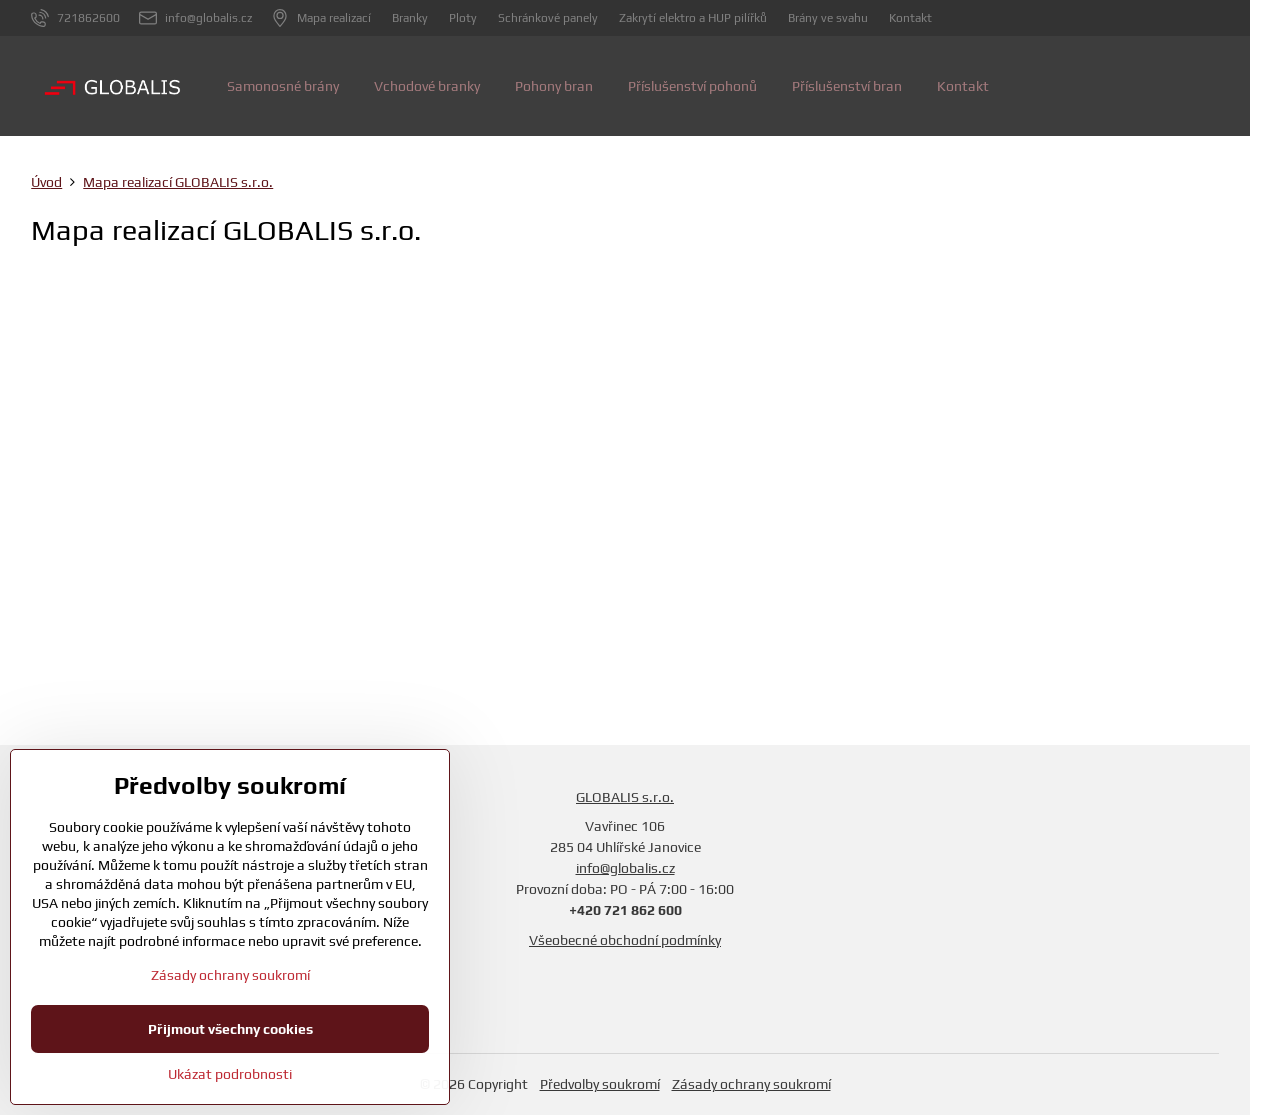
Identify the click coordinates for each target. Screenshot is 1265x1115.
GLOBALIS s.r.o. (625, 797)
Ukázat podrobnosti (230, 1074)
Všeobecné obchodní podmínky (625, 940)
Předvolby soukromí (600, 1084)
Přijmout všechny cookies (230, 1029)
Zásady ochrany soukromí (751, 1084)
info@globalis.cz (625, 868)
